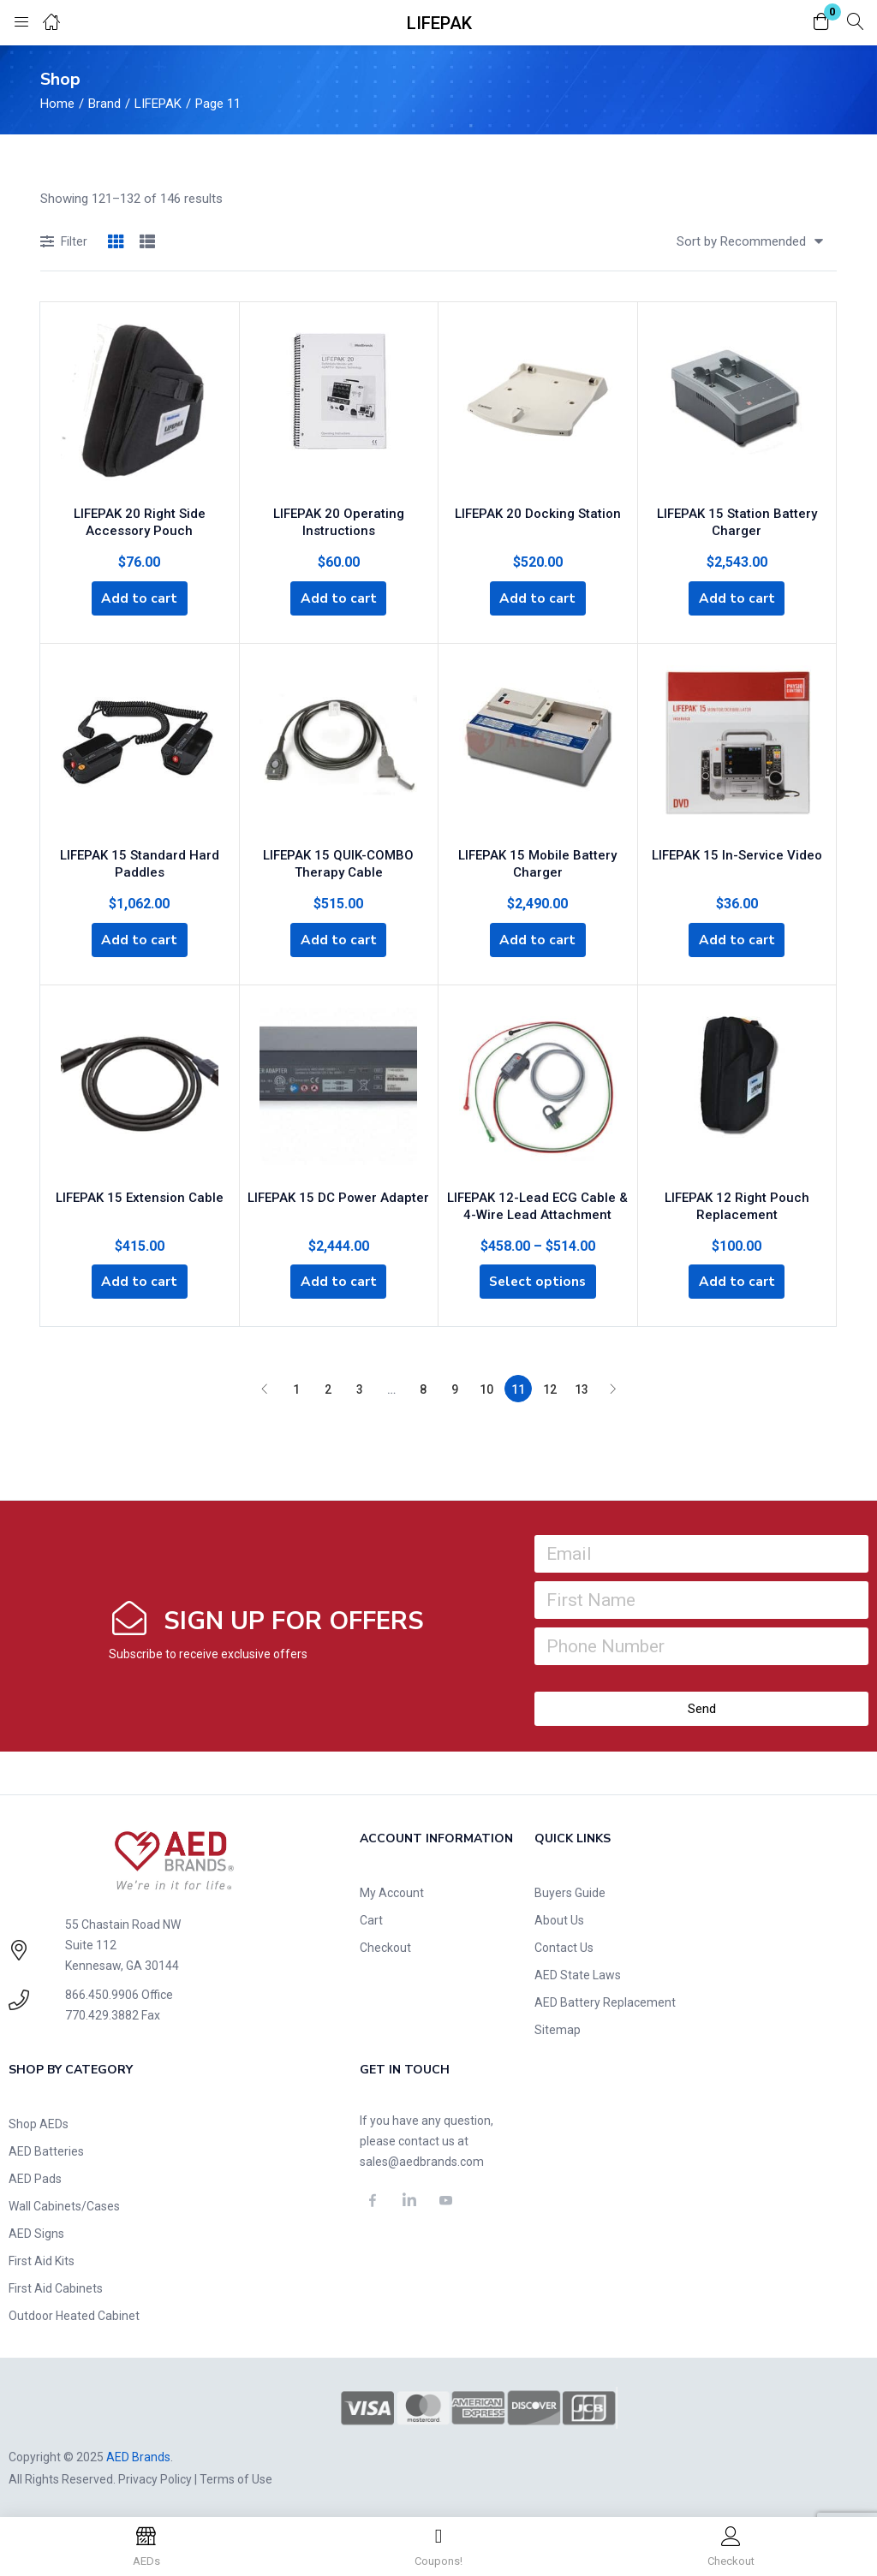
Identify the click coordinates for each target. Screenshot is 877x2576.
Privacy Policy (155, 2476)
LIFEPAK (158, 103)
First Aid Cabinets (56, 2286)
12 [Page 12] (550, 1387)
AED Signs (36, 2231)
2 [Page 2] (328, 1387)
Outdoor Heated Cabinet (74, 2313)
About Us (559, 1918)
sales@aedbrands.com (422, 2159)
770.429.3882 (102, 2013)
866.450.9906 (102, 1992)
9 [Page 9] (454, 1387)
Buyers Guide (570, 1890)
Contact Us (564, 1945)
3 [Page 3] (359, 1387)
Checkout (385, 1945)
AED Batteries (46, 2149)
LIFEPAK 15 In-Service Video (737, 850)
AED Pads (35, 2176)
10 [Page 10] (486, 1387)
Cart (371, 1918)
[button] (821, 22)
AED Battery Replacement (605, 2000)
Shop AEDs (39, 2121)
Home (57, 103)
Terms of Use (236, 2476)
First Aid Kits (42, 2258)
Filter (63, 243)
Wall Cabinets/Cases (64, 2203)
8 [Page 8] (423, 1387)
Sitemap (557, 2027)
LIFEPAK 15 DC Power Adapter (338, 1191)
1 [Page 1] (296, 1387)
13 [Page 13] (581, 1387)
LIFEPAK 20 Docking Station (538, 509)
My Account (392, 1890)
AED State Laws (577, 1972)
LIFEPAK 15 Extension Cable (140, 1191)
